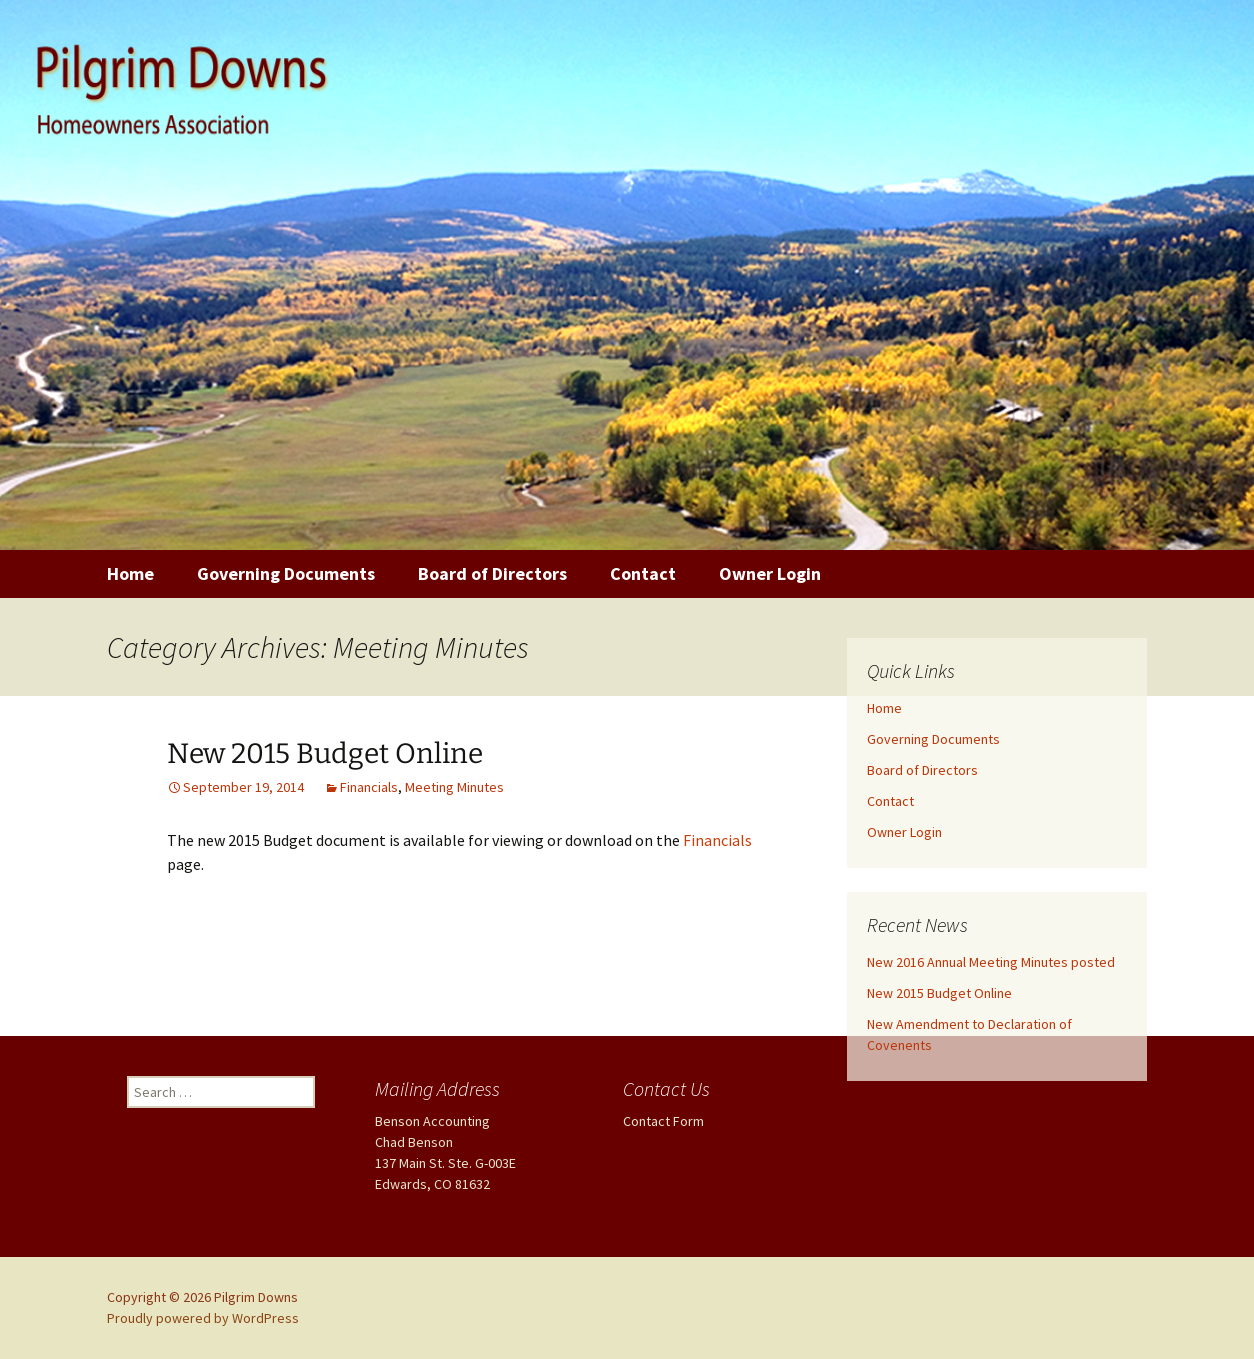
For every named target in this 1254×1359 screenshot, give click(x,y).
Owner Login (770, 573)
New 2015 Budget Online (325, 753)
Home (130, 573)
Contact (643, 573)
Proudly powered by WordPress (203, 1318)
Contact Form (663, 1121)
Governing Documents (286, 573)
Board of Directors (492, 573)
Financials (369, 787)
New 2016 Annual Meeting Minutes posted (991, 962)
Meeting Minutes (454, 787)
